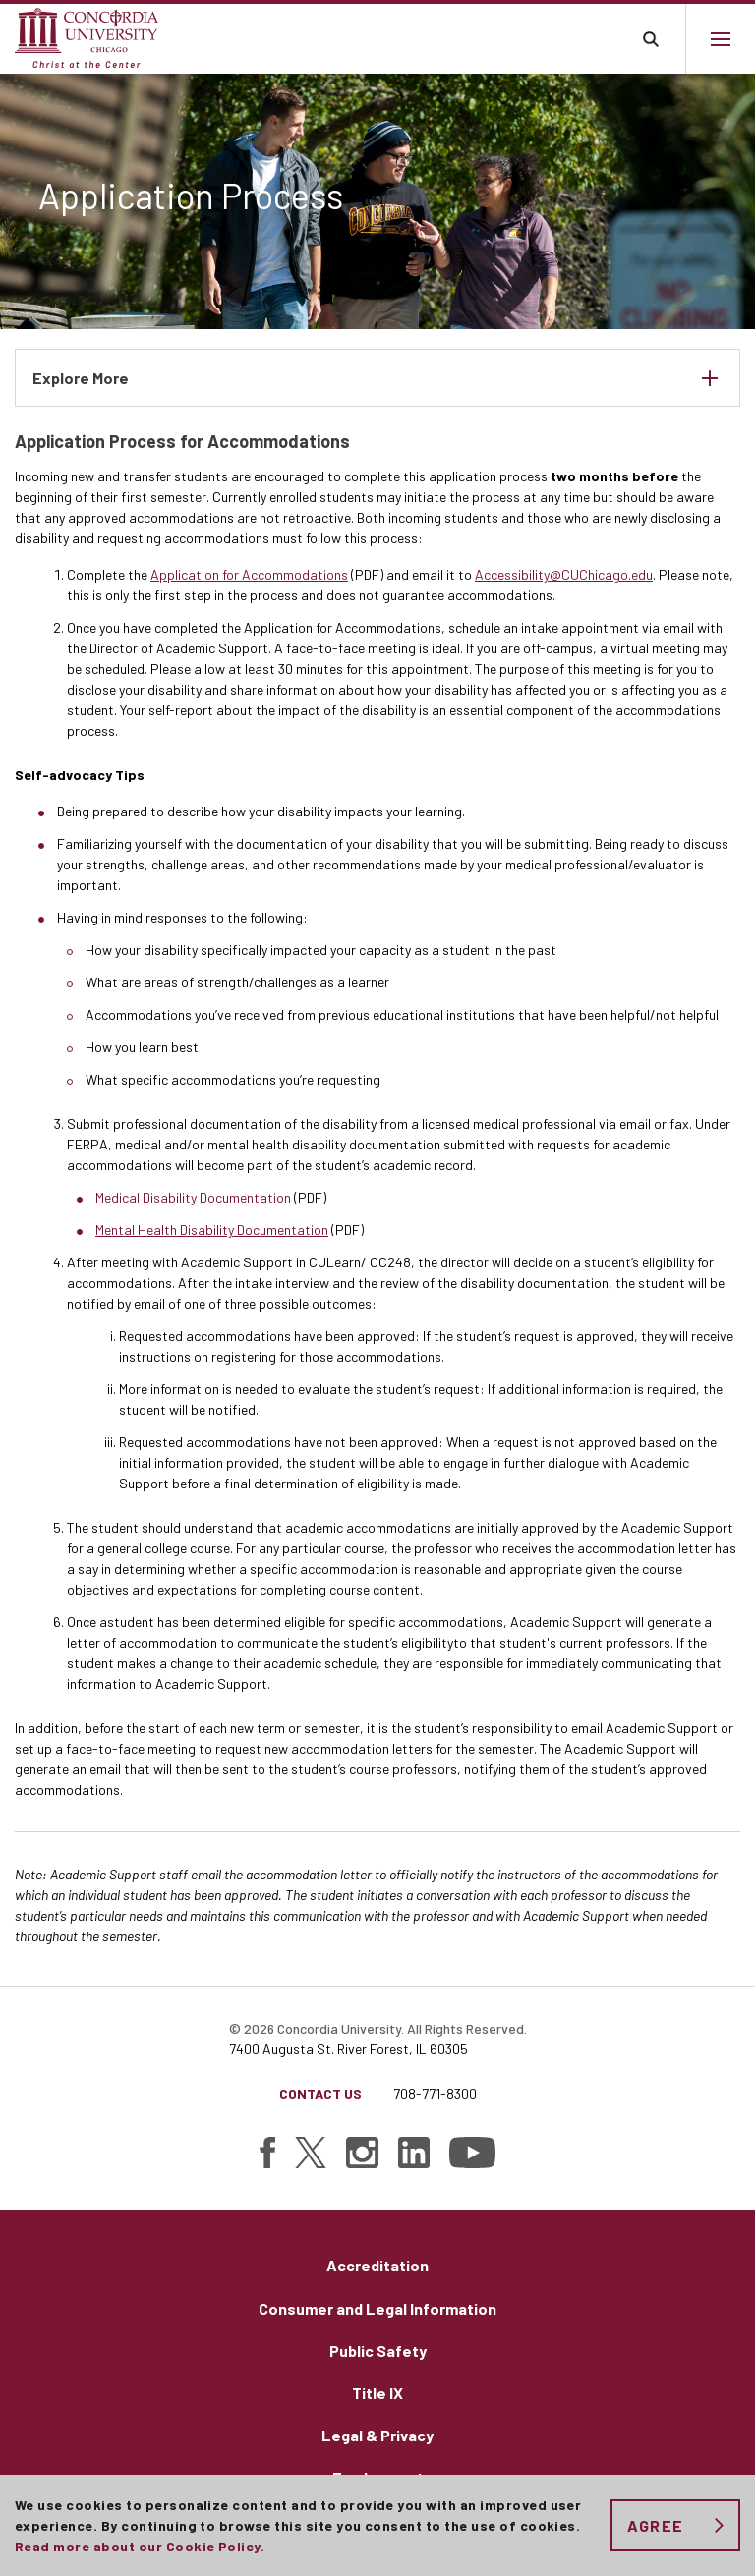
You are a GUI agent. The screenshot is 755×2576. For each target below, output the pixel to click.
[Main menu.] (720, 39)
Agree (655, 2525)
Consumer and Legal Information (377, 2308)
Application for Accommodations (249, 574)
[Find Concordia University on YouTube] (472, 2152)
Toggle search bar (650, 39)
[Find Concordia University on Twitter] (310, 2152)
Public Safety (378, 2350)
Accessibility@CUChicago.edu (564, 574)
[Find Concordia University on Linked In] (413, 2152)
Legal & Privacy (377, 2435)
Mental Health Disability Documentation (211, 1229)
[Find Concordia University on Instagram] (362, 2152)
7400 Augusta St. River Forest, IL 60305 (348, 2049)
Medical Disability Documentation (193, 1197)
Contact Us (320, 2093)
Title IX (377, 2392)
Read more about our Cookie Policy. (139, 2546)
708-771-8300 (435, 2093)
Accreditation (377, 2265)
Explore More (80, 377)
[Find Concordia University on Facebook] (267, 2152)
